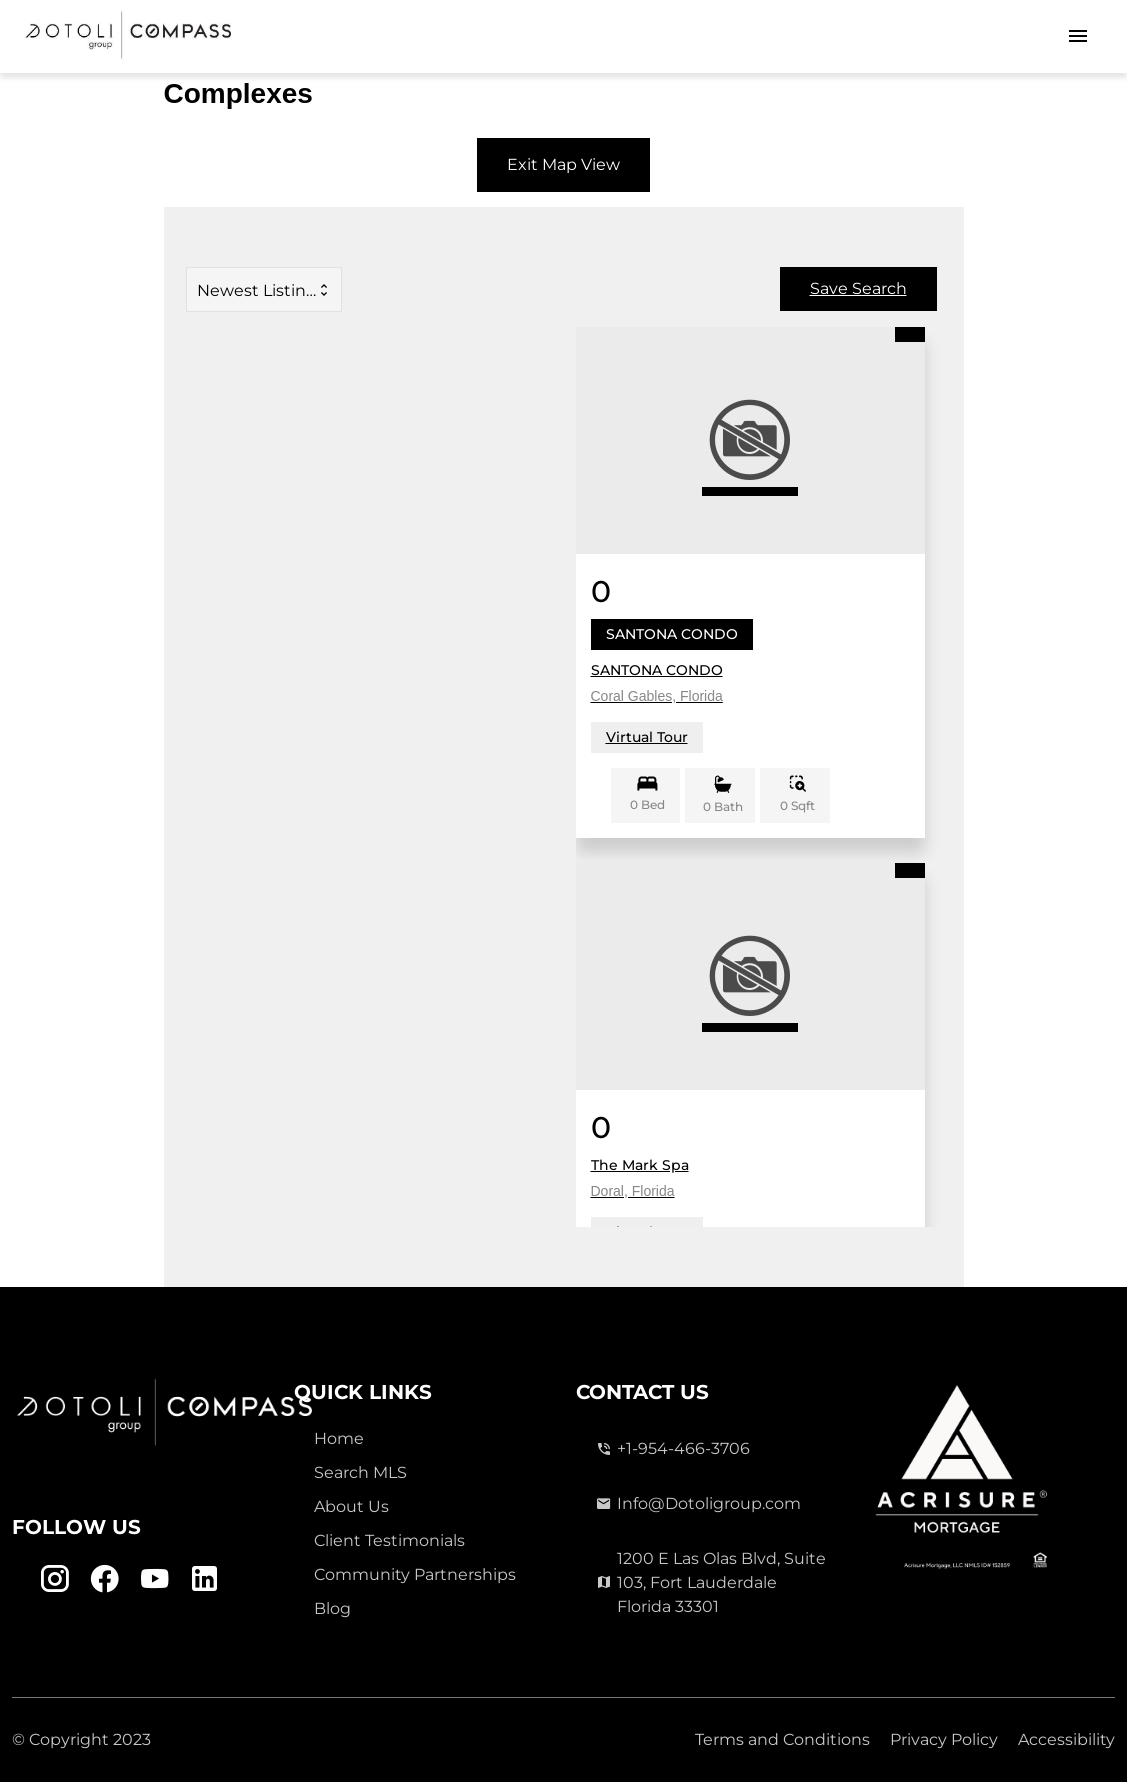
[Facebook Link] (104, 1579)
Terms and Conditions (782, 1739)
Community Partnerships (415, 1574)
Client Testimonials (389, 1540)
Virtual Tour (647, 737)
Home (339, 1438)
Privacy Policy (944, 1739)
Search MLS (360, 1472)
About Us (351, 1506)
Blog (332, 1608)
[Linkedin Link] (204, 1579)
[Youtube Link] (154, 1579)
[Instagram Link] (54, 1579)
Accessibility (1066, 1739)
